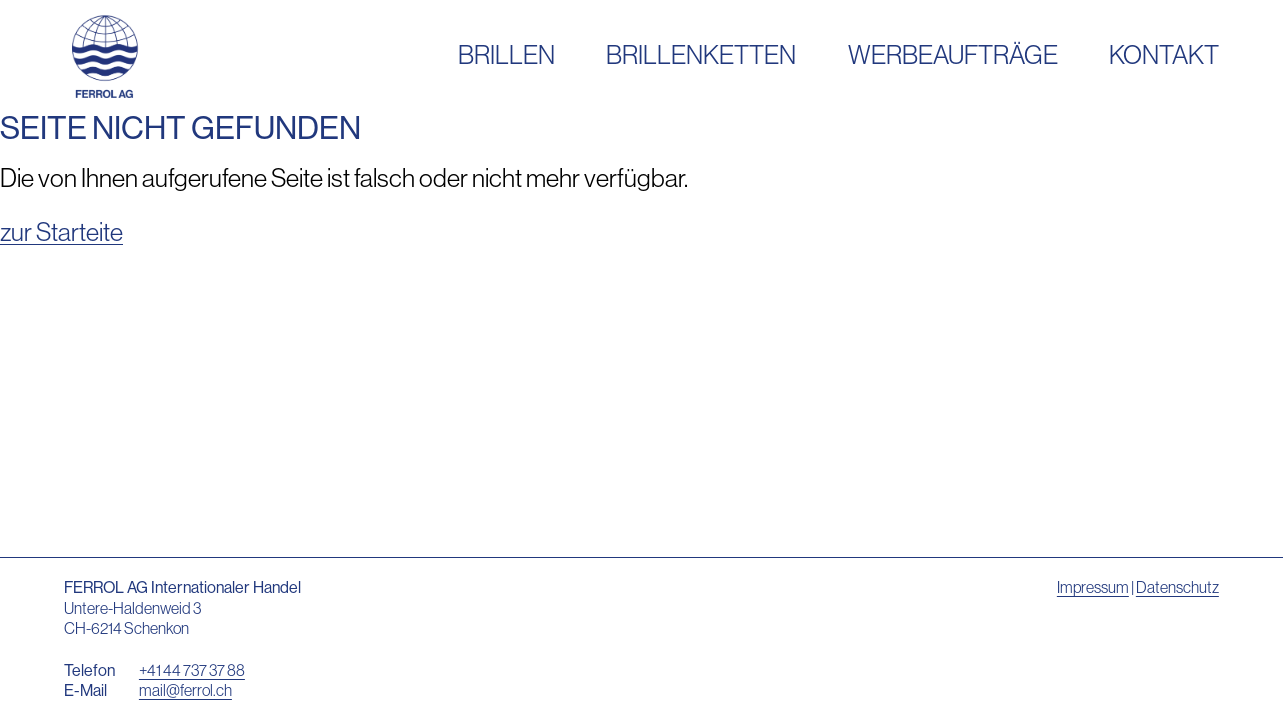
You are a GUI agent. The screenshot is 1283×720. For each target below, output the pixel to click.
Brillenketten (701, 54)
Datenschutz (1177, 587)
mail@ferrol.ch (185, 690)
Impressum (1093, 587)
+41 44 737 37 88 (192, 670)
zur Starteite (61, 231)
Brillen (506, 54)
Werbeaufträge (953, 54)
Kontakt (1164, 54)
